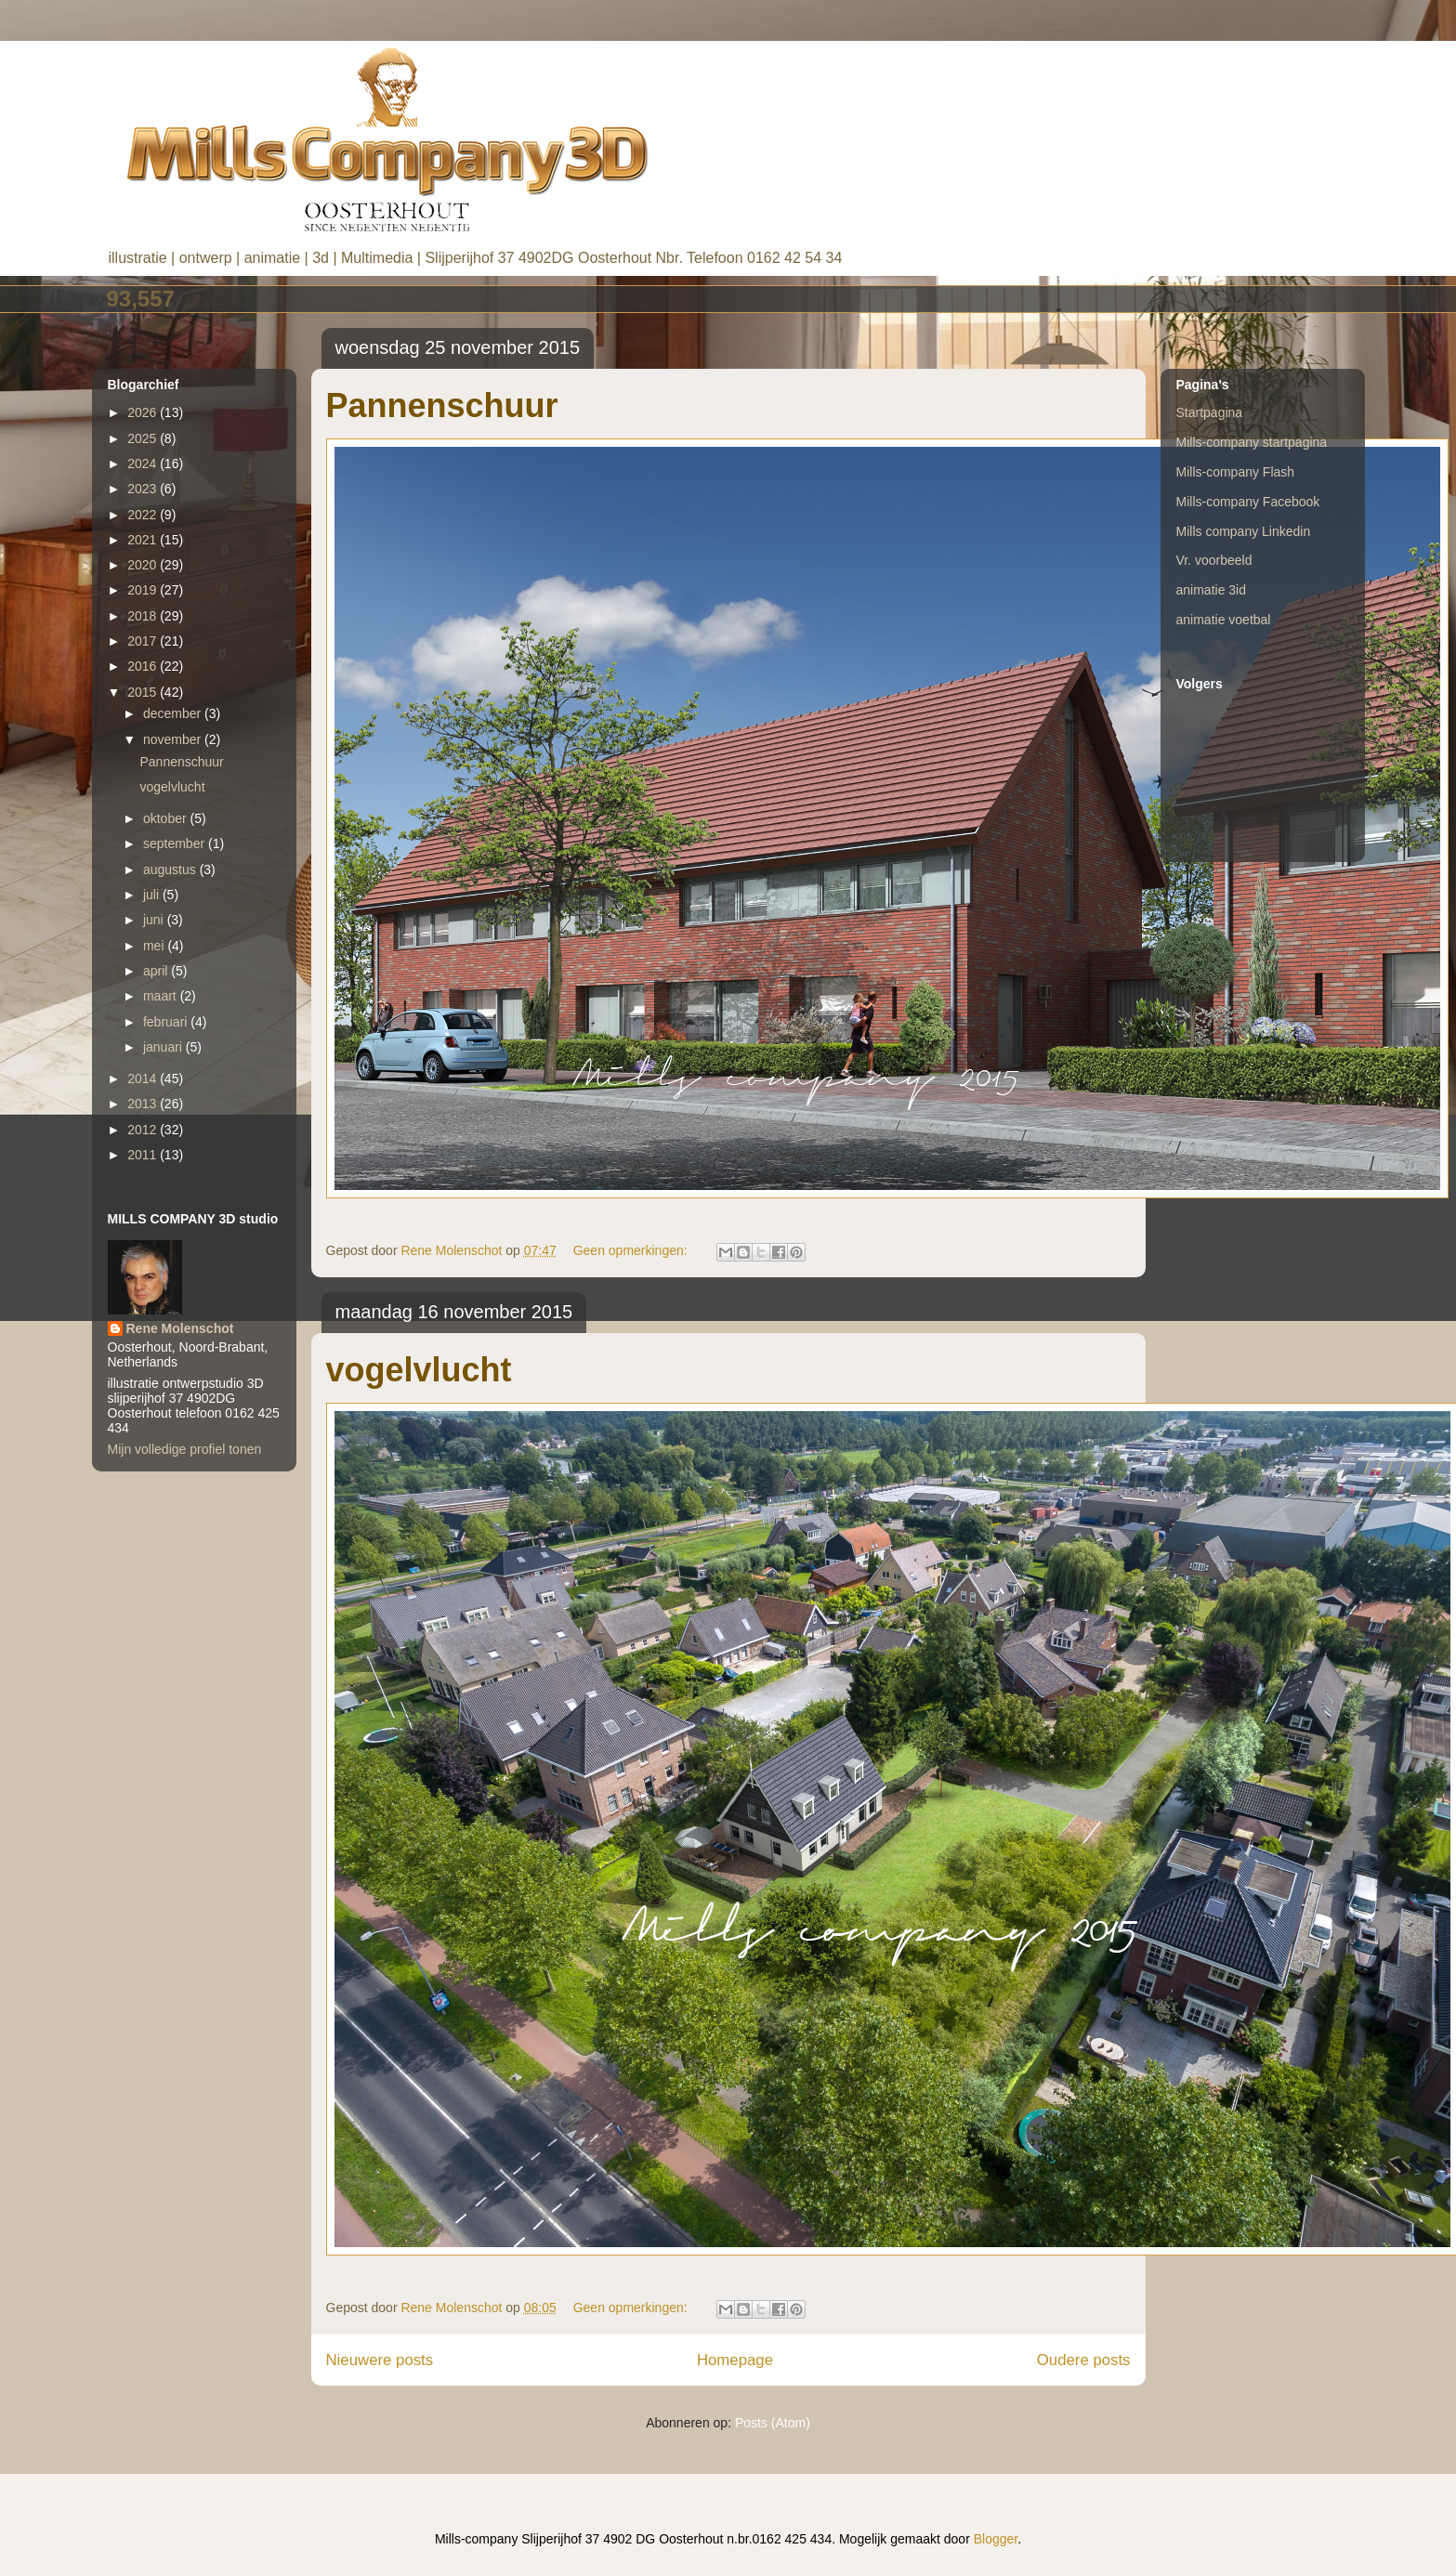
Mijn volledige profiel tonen (185, 1449)
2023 (143, 488)
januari (164, 1047)
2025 (143, 438)
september (175, 843)
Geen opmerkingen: (632, 1250)
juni (155, 919)
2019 (143, 589)
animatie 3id (1211, 589)
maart (161, 995)
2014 (143, 1078)
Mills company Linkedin (1243, 531)
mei (155, 945)
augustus (171, 869)
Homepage (735, 2360)
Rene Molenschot (180, 1328)
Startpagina (1209, 412)
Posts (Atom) (772, 2422)
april (157, 970)
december (173, 713)
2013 (143, 1103)
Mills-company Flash (1235, 471)
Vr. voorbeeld (1214, 560)
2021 (143, 539)
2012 (143, 1129)
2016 (143, 666)
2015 (143, 692)
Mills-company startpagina (1252, 442)
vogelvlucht (419, 1370)
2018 (143, 615)
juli (153, 894)
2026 (143, 412)
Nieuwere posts (380, 2360)
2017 (143, 641)
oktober (166, 818)
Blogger (995, 2538)
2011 (143, 1154)
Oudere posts (1084, 2360)
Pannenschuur (442, 405)
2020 (143, 564)
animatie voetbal (1223, 619)
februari (166, 1021)
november (173, 739)
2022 (143, 514)
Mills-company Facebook (1248, 501)
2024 (143, 463)
